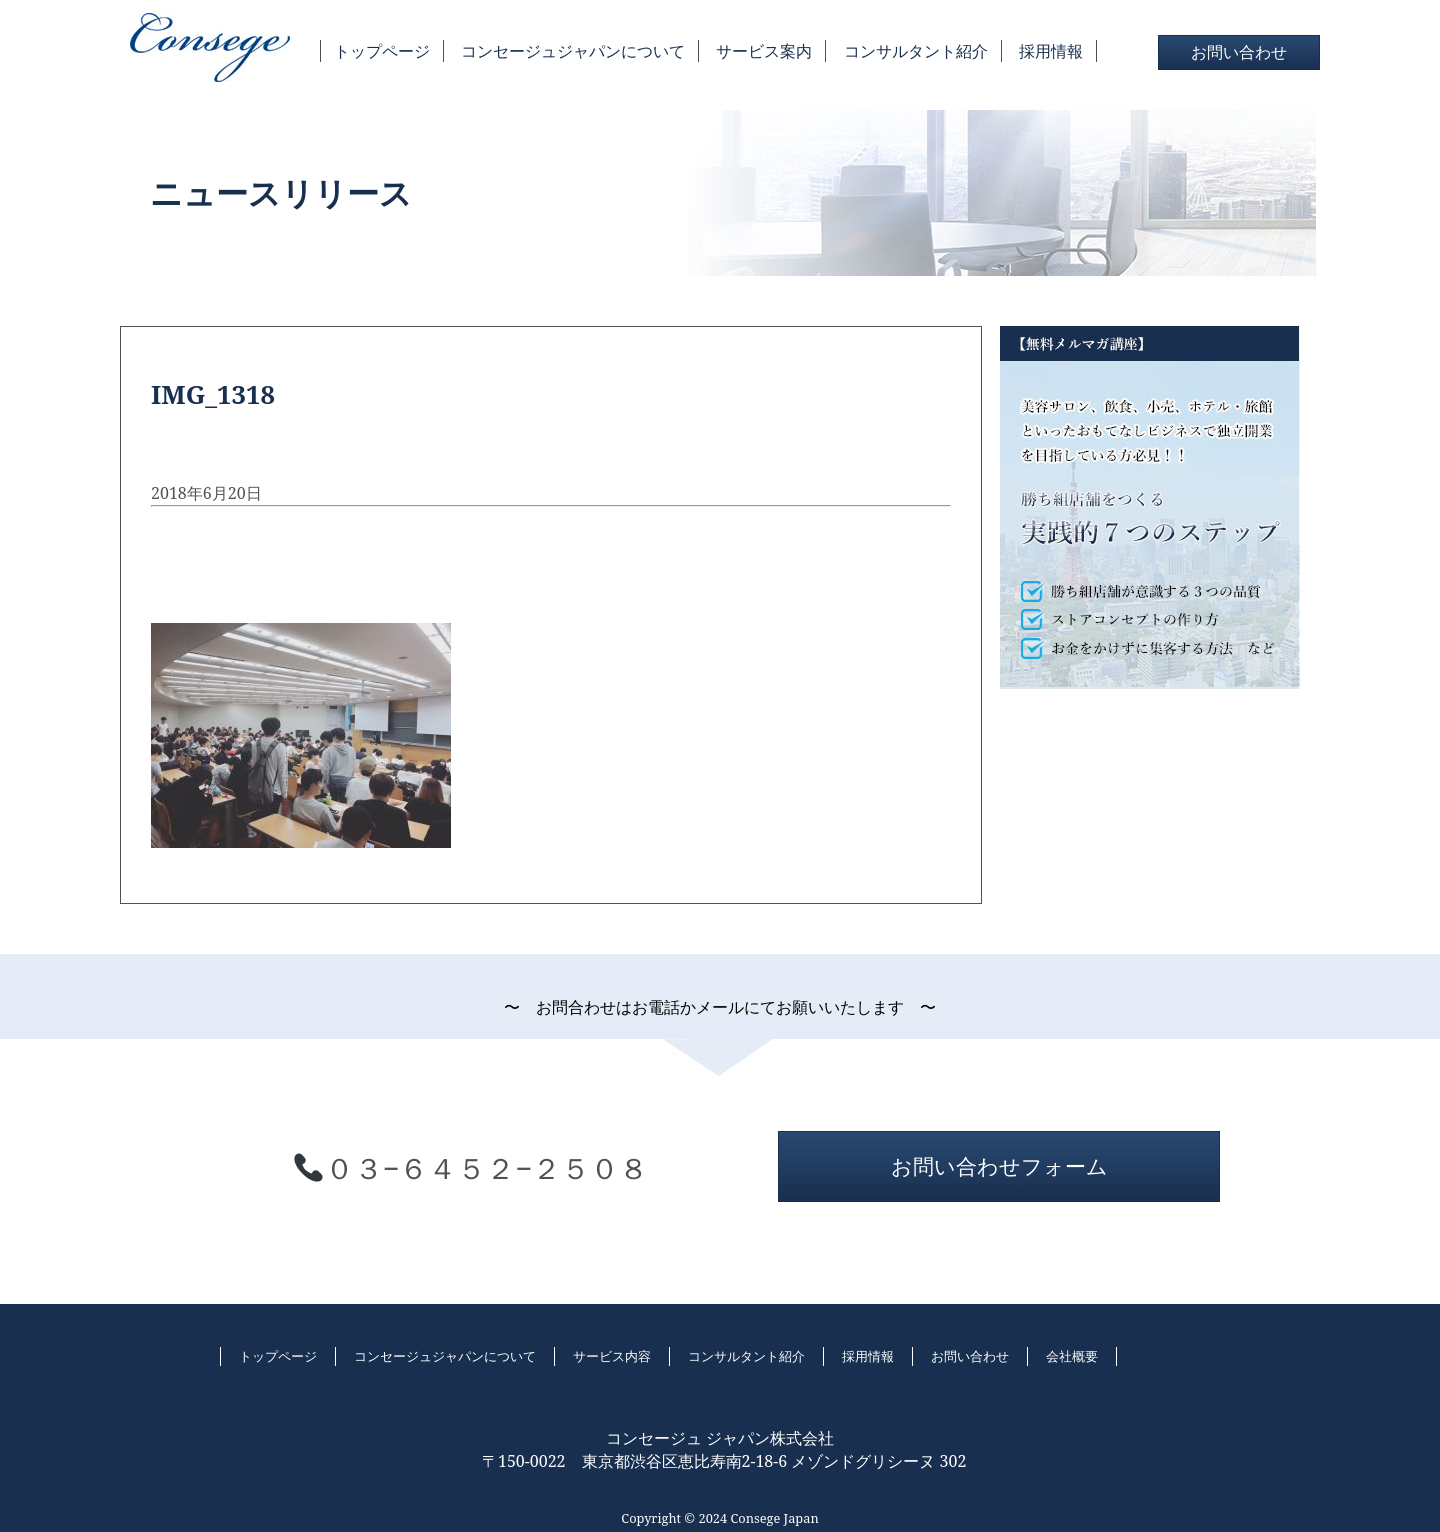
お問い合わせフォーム (999, 1166)
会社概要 (1072, 1356)
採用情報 (1051, 51)
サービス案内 (764, 51)
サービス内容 (612, 1356)
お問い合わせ (1239, 52)
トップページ (382, 51)
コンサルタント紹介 (916, 51)
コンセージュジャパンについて (573, 51)
